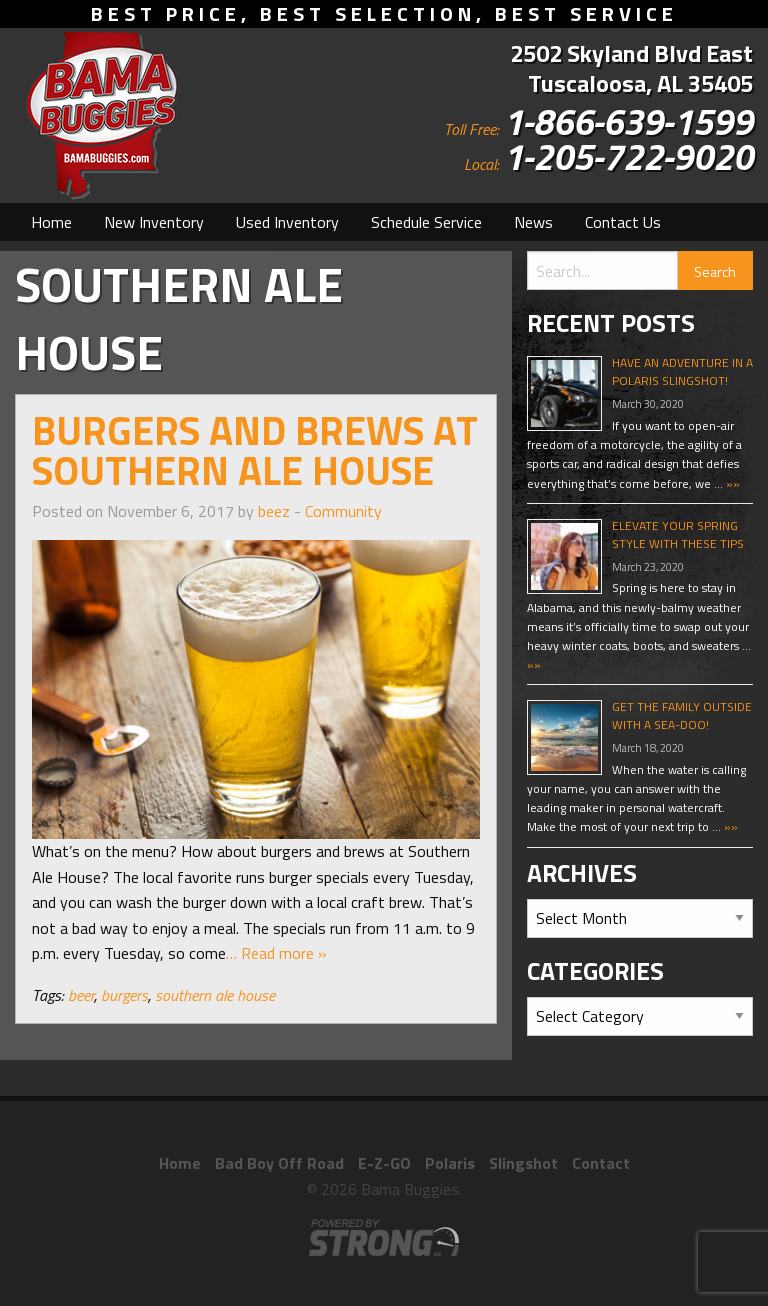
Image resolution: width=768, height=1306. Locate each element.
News (533, 222)
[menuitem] (51, 222)
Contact (601, 1163)
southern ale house (215, 995)
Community (343, 511)
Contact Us (623, 222)
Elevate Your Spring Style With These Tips (678, 534)
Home (51, 222)
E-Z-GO (384, 1163)
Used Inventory (287, 222)
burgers (124, 995)
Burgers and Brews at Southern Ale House (255, 450)
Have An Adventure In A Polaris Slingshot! (682, 371)
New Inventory (154, 222)
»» (731, 483)
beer (81, 995)
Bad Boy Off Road (279, 1163)
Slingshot (523, 1163)
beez (274, 511)
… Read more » (276, 953)
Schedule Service (426, 222)
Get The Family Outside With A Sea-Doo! (682, 715)
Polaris (450, 1163)
